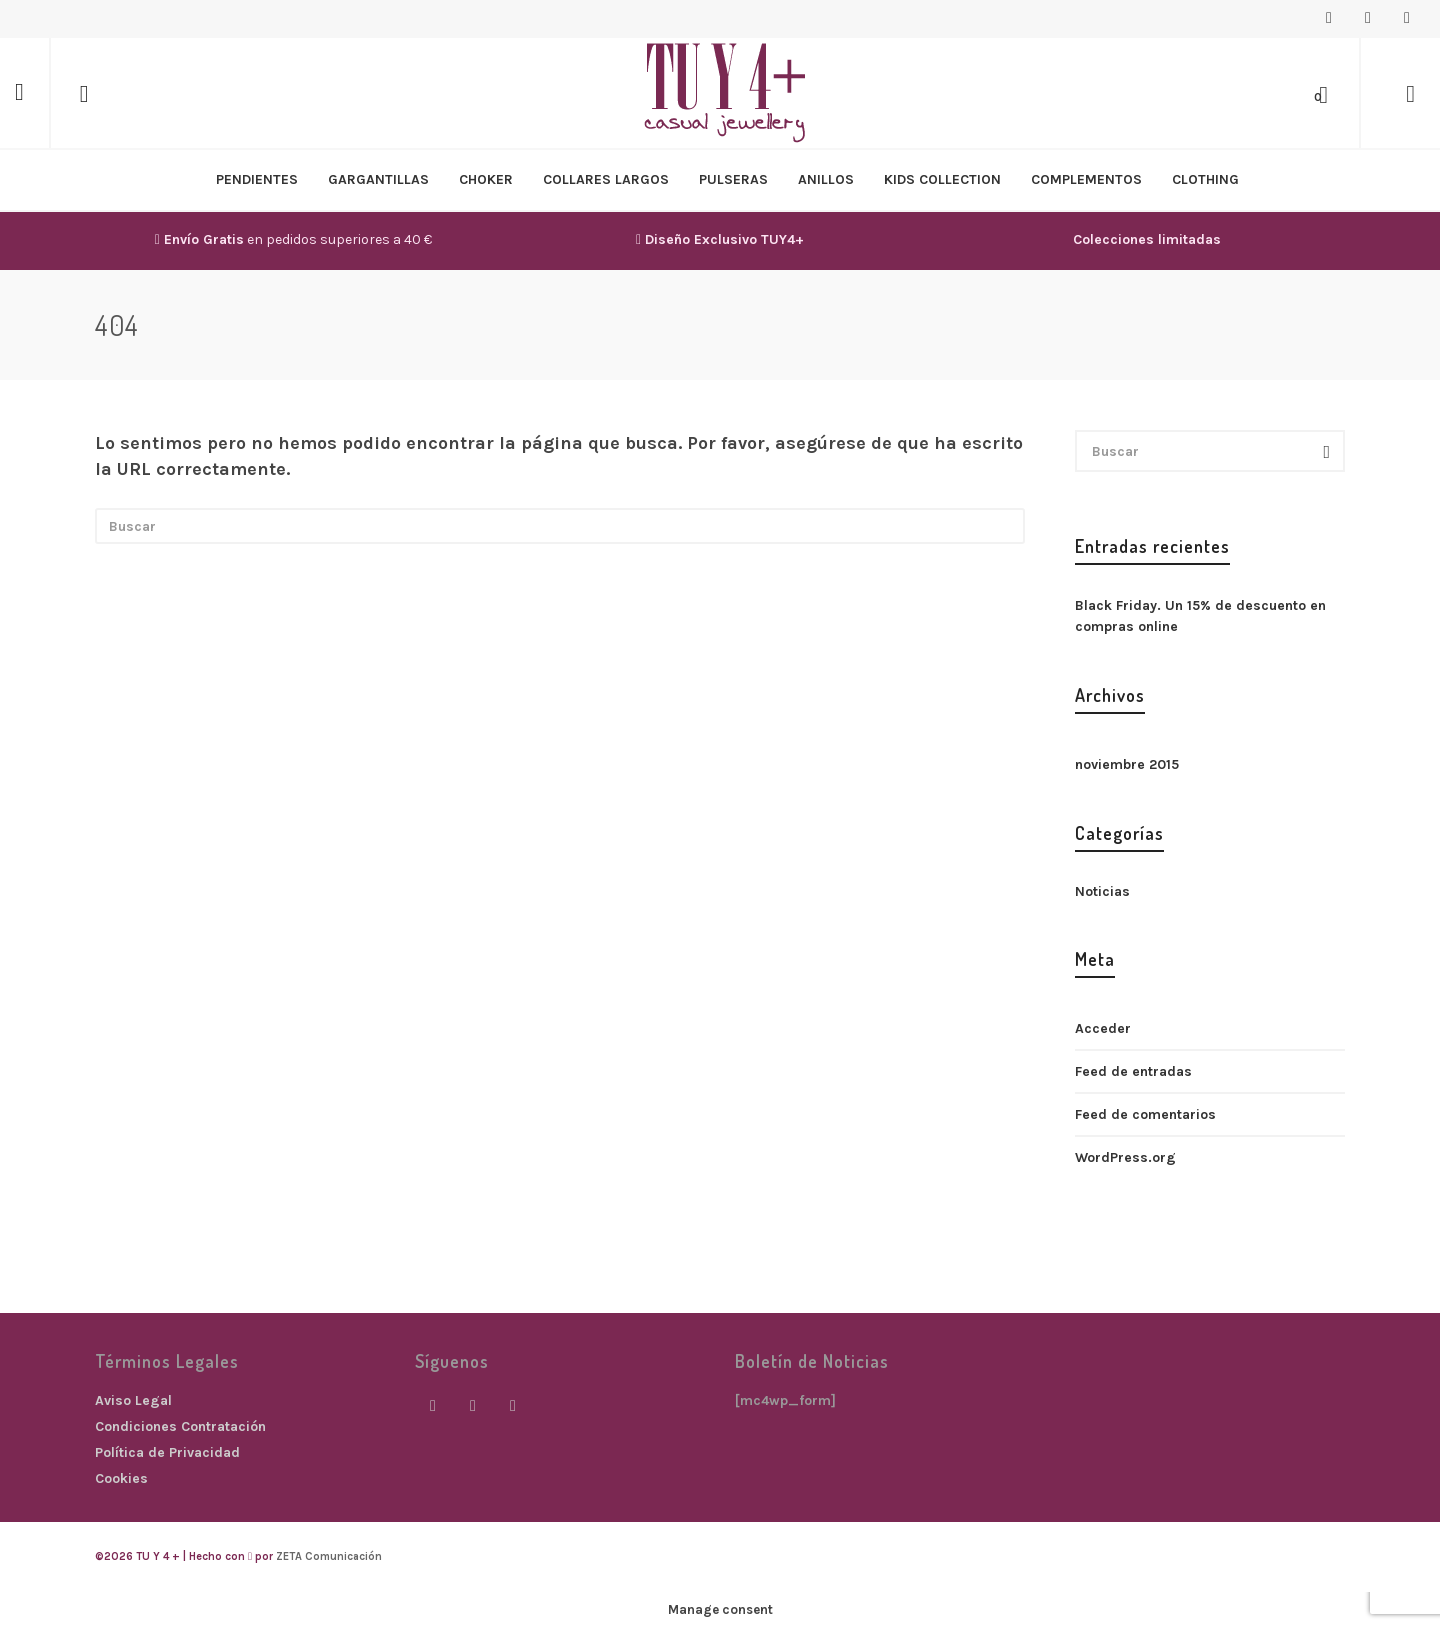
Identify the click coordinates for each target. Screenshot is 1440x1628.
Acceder (1103, 1028)
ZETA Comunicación (329, 1556)
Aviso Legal (133, 1400)
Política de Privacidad (167, 1452)
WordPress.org (1125, 1157)
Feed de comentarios (1145, 1114)
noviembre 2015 (1127, 764)
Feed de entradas (1133, 1071)
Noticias (1102, 891)
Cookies (121, 1478)
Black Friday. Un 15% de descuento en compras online (1200, 616)
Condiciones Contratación (180, 1426)
